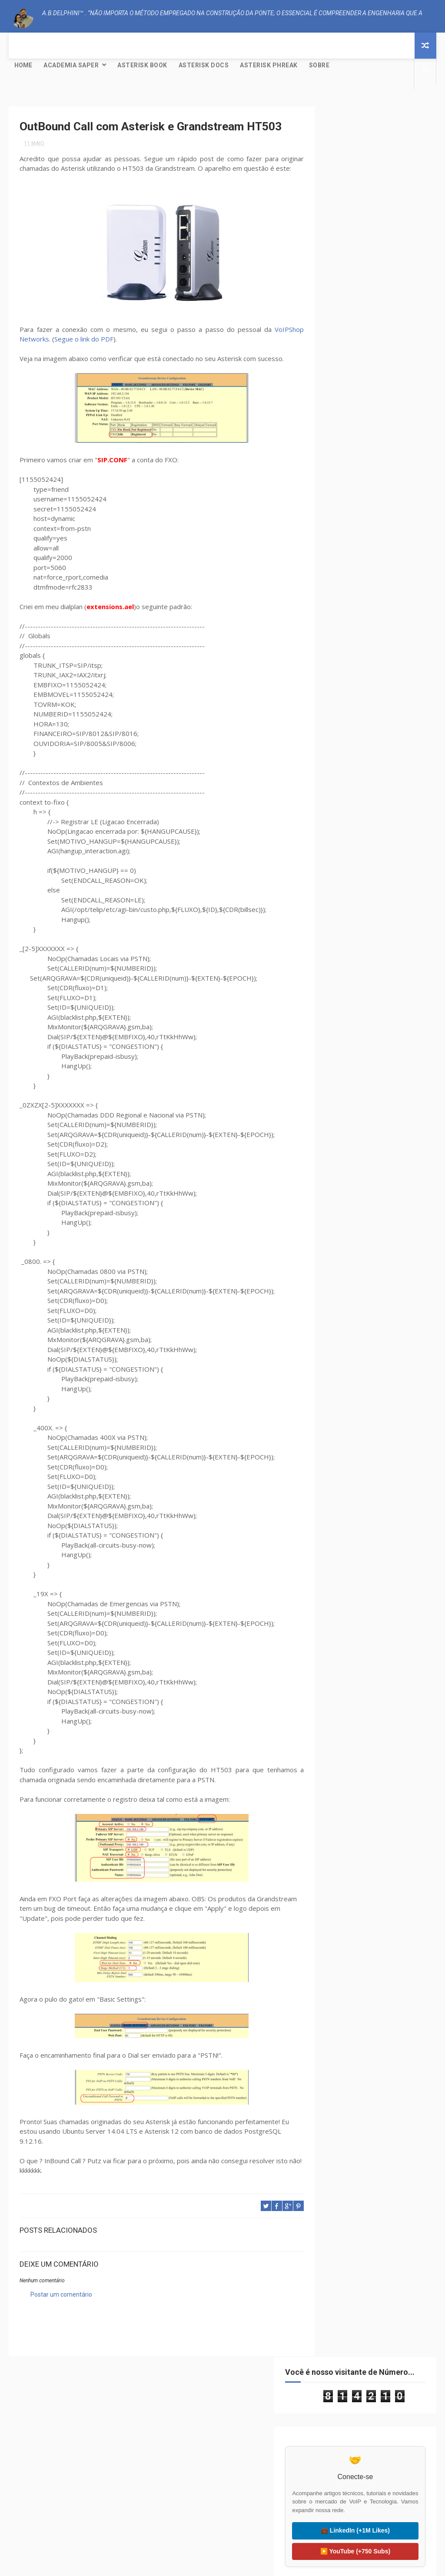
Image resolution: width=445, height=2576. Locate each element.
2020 (336, 640)
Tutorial (398, 468)
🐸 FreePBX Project (77, 2520)
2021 (336, 629)
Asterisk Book (142, 65)
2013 (336, 781)
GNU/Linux (336, 452)
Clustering (403, 422)
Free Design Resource (257, 2565)
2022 (336, 616)
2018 (336, 664)
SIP (372, 468)
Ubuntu (333, 483)
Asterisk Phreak (269, 65)
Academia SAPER (71, 65)
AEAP (329, 407)
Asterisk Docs (204, 65)
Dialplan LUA (394, 437)
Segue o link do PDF (83, 368)
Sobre (319, 65)
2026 (336, 569)
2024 (336, 593)
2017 (336, 676)
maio (343, 710)
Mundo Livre (398, 452)
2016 (336, 688)
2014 (336, 769)
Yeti (363, 498)
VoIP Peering (370, 483)
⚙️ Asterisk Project (77, 2499)
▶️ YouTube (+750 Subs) (372, 319)
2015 (336, 757)
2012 (336, 793)
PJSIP (350, 468)
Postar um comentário (61, 2323)
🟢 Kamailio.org (222, 2494)
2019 (336, 652)
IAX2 (366, 452)
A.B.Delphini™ (51, 2355)
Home (23, 65)
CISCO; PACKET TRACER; (350, 422)
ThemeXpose (206, 2565)
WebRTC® (335, 498)
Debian (358, 437)
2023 (336, 605)
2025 (336, 581)
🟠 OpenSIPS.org (222, 2515)
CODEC (331, 437)
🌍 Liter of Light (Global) (367, 2515)
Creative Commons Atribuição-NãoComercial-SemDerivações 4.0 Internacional (372, 983)
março (345, 742)
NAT (327, 468)
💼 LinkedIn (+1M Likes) (372, 298)
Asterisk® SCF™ (366, 407)
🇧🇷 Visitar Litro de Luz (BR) (368, 2494)
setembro (350, 698)
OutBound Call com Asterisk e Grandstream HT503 (377, 724)
